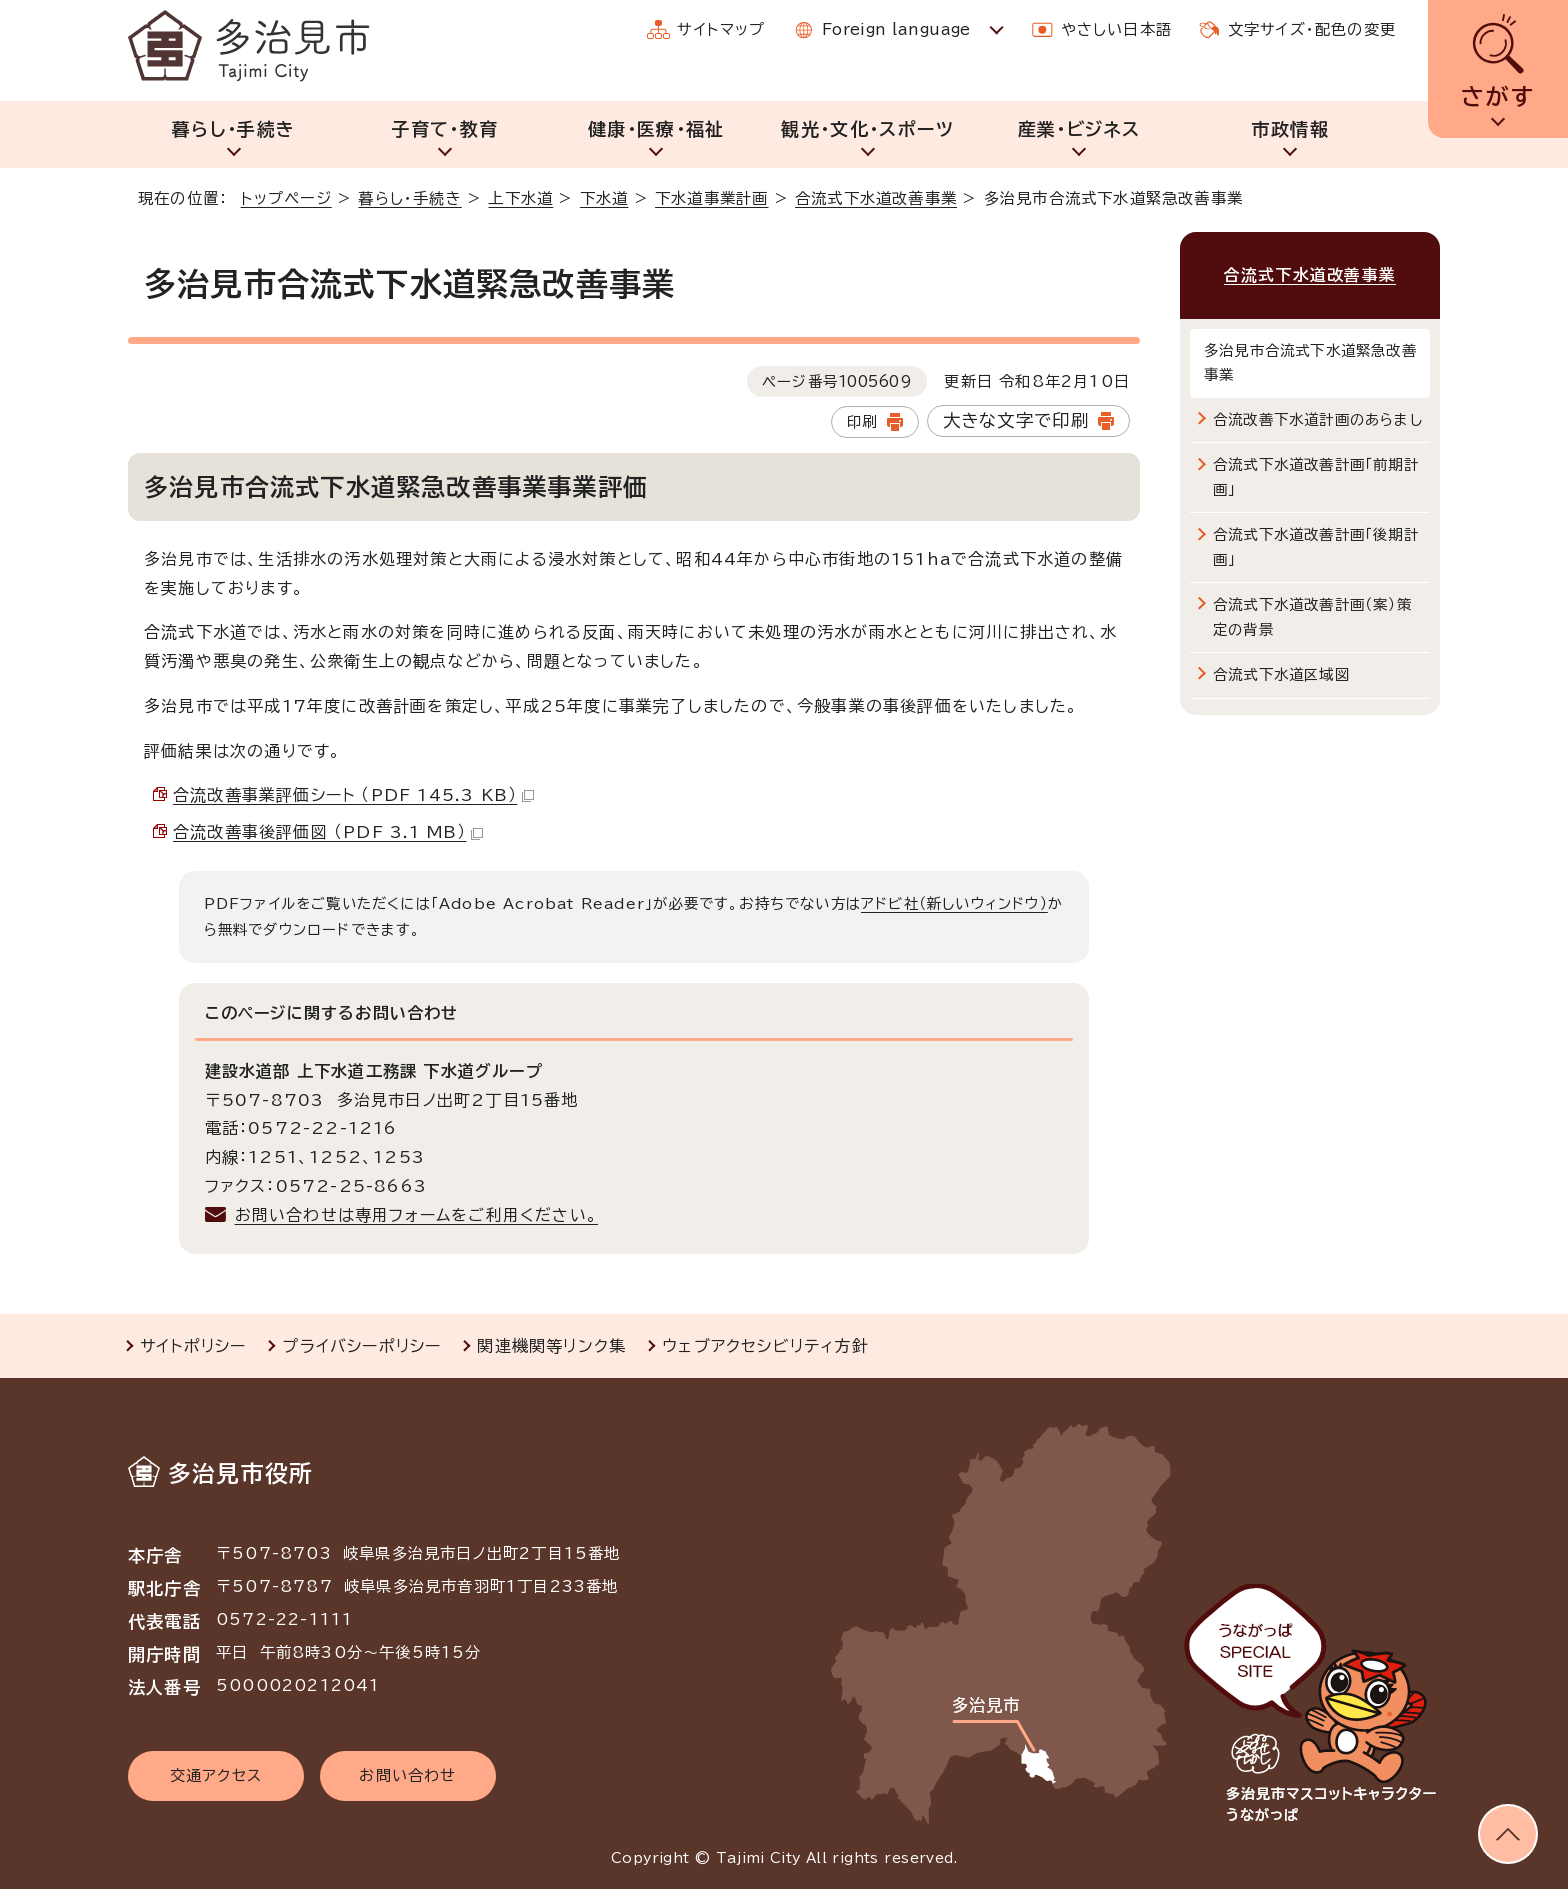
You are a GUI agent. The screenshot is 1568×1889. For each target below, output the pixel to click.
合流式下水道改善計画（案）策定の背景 (1312, 616)
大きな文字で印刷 (1016, 420)
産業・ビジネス (1079, 129)
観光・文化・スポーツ (867, 129)
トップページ (286, 198)
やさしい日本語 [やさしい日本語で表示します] (1116, 29)
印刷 (862, 421)
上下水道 (520, 198)
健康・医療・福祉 (656, 129)
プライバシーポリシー (361, 1346)
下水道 (604, 198)
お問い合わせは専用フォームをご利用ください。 (416, 1215)
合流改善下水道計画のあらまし (1318, 419)
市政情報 (1290, 129)
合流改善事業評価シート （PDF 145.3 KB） (353, 795)
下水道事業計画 (711, 198)
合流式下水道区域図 (1281, 674)
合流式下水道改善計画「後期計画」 (1316, 546)
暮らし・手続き (233, 129)
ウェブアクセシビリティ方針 (765, 1346)
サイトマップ (721, 29)
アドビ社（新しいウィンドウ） (954, 903)
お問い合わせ (407, 1775)
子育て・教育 (444, 129)
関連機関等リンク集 (551, 1346)
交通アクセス (216, 1775)
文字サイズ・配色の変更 (1312, 29)
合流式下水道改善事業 (876, 198)
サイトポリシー (193, 1346)
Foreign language (896, 29)
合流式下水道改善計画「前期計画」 (1316, 476)
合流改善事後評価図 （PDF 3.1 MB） (328, 832)
